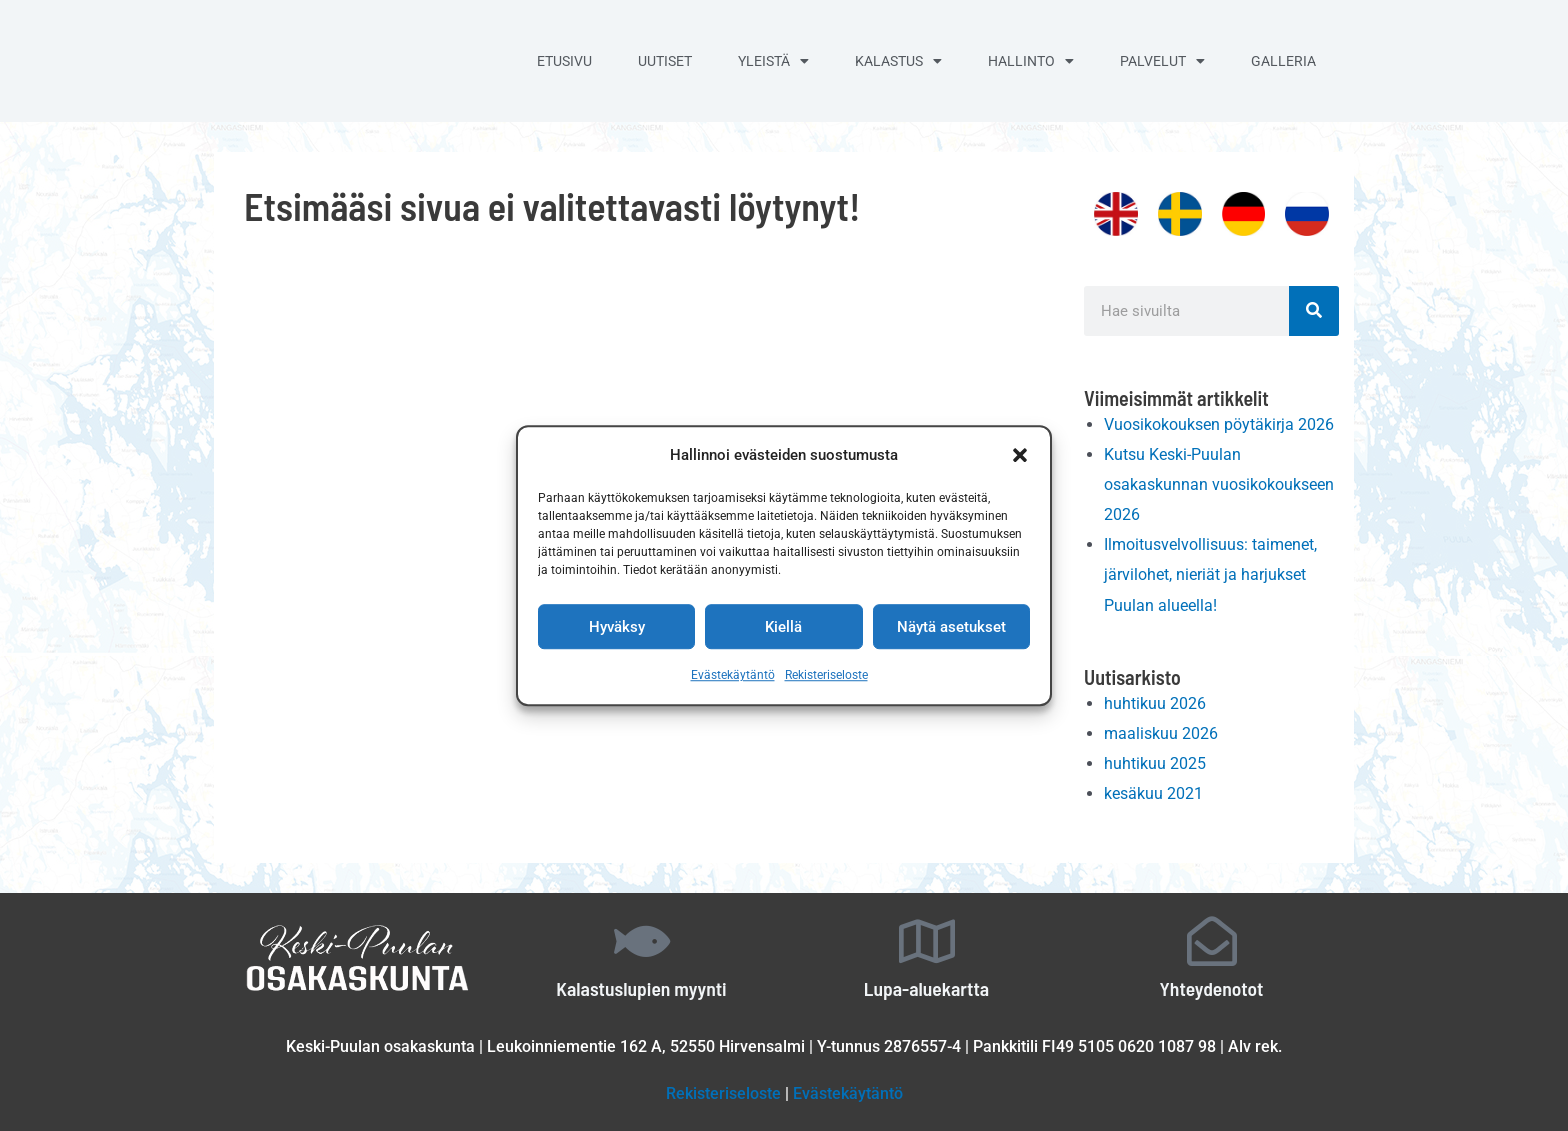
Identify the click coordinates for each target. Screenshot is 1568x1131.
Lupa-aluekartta (926, 983)
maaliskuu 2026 (1161, 729)
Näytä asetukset (951, 627)
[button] (1020, 456)
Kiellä (783, 627)
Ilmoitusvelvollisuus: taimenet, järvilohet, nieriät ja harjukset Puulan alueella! (1210, 572)
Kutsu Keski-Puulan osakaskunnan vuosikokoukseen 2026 (1219, 483)
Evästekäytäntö (733, 676)
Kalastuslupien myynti (641, 983)
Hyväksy (617, 627)
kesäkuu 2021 (1153, 789)
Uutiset (665, 61)
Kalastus (898, 61)
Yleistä (773, 61)
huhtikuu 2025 (1155, 759)
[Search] (1314, 311)
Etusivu (564, 61)
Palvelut (1162, 61)
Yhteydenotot (1211, 983)
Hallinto (1031, 61)
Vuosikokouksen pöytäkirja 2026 (1219, 424)
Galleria (1283, 61)
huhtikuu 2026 (1155, 699)
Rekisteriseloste (826, 676)
